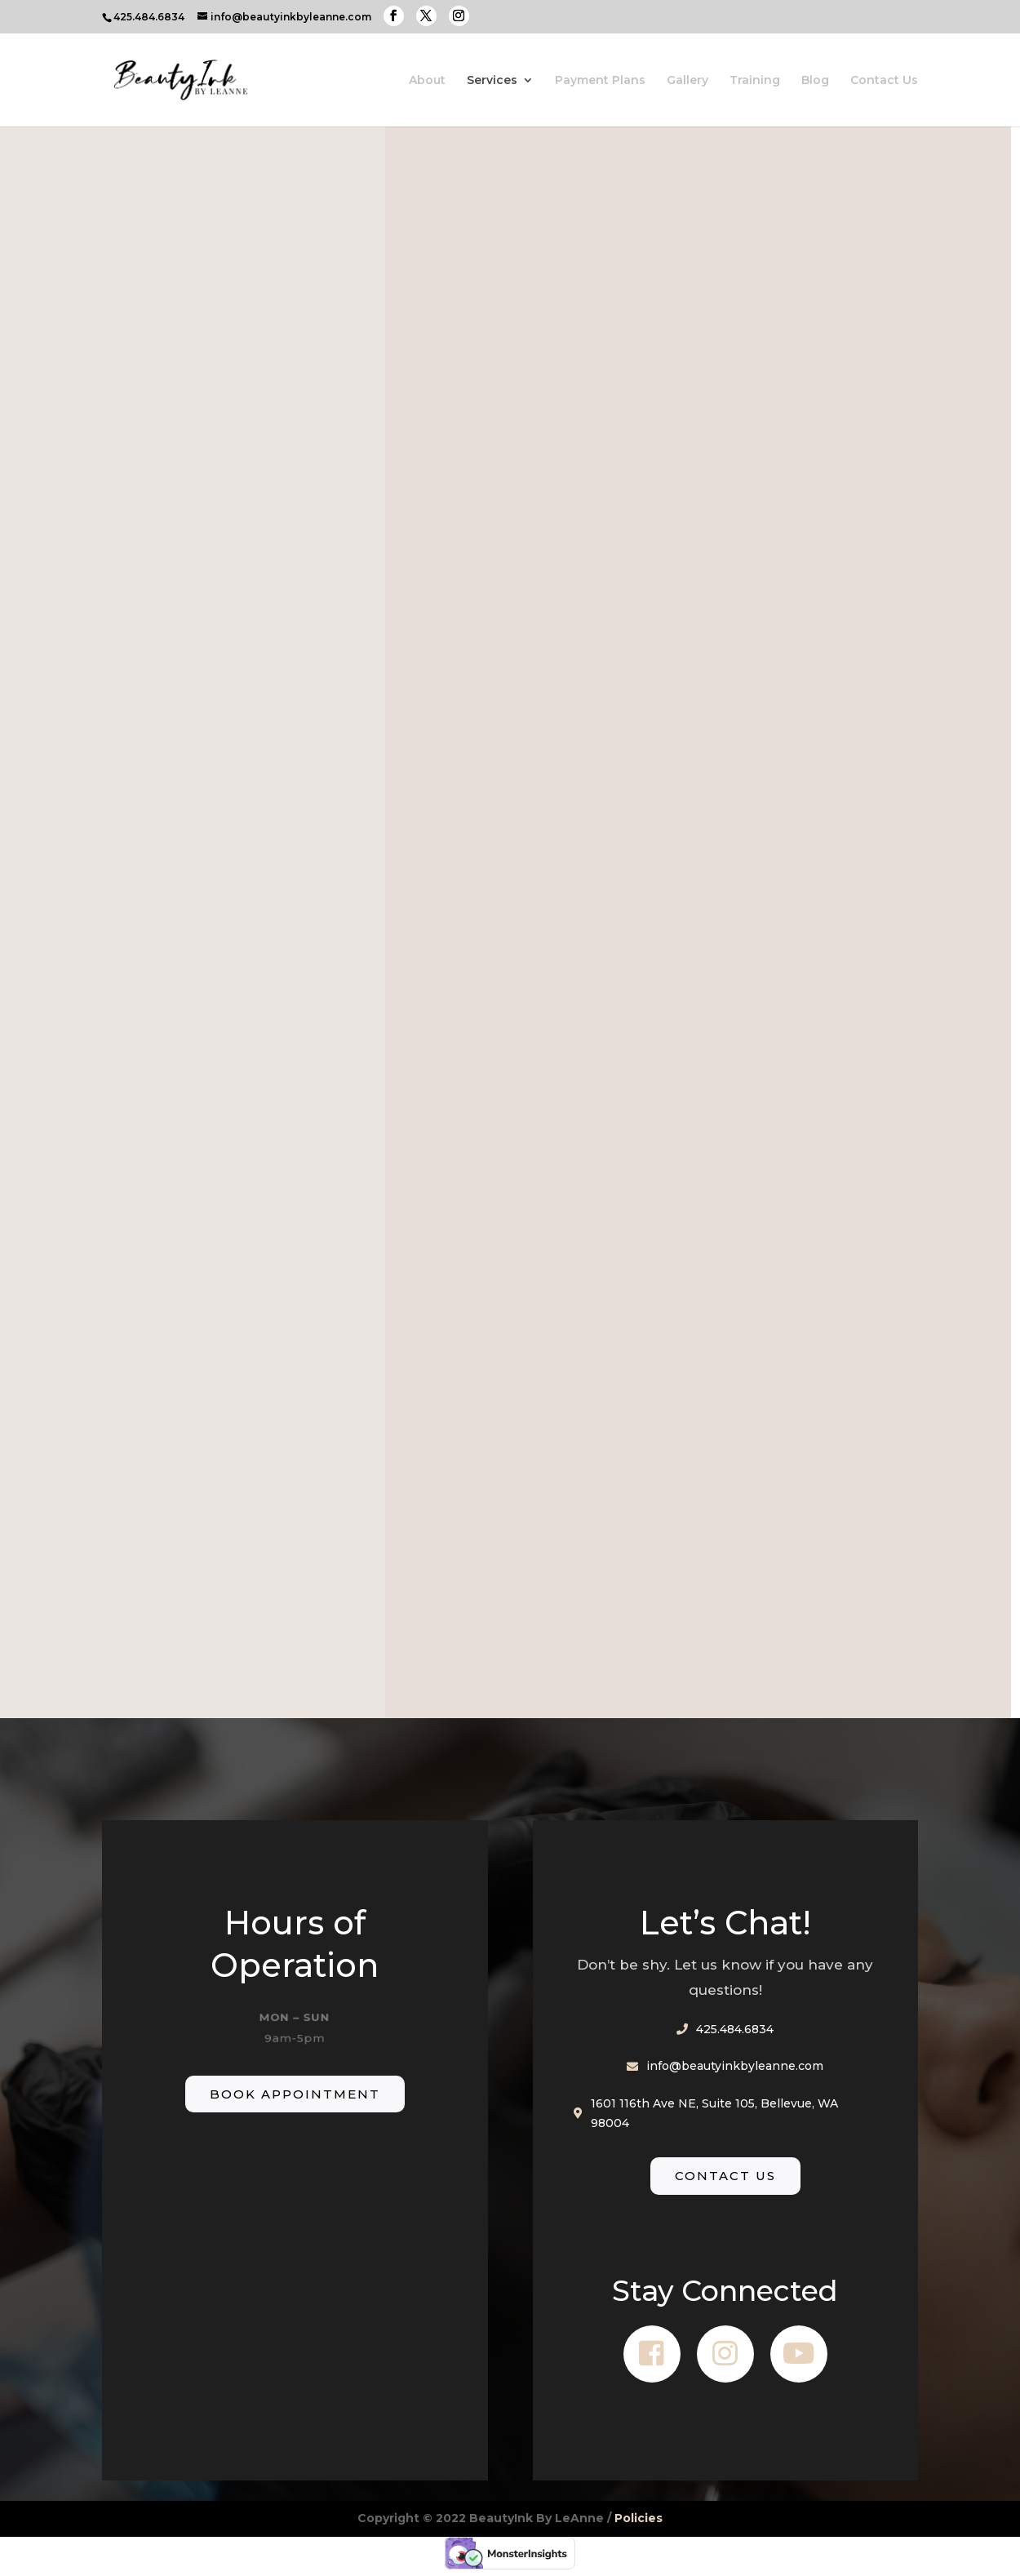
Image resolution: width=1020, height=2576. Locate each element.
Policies (638, 2518)
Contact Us (884, 80)
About (427, 80)
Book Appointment (295, 2094)
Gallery (687, 80)
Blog (815, 80)
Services (492, 80)
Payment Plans (600, 80)
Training (755, 80)
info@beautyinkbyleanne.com (734, 2066)
